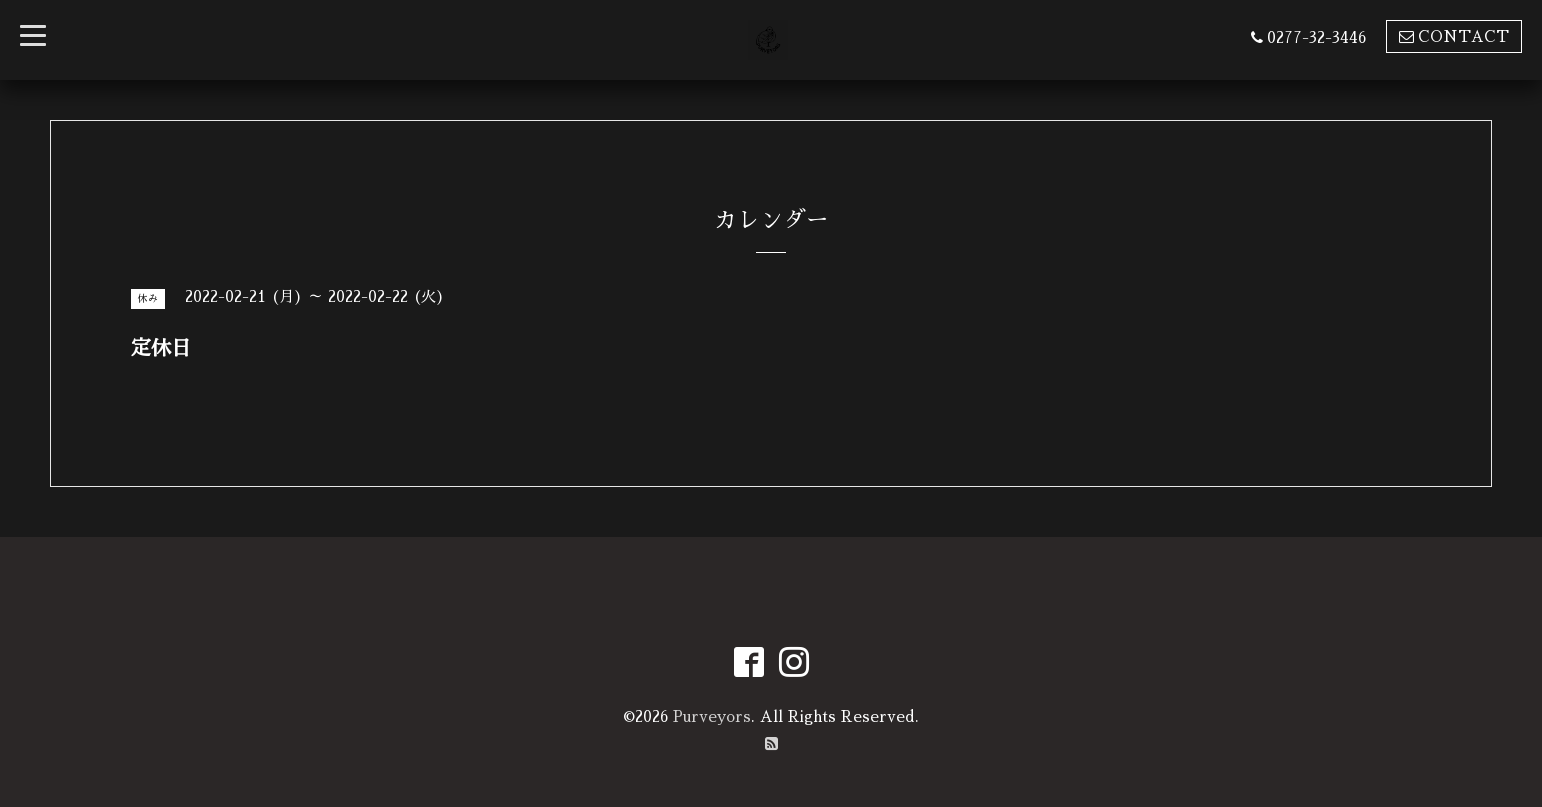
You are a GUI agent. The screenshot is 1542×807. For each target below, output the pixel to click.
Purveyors (712, 716)
